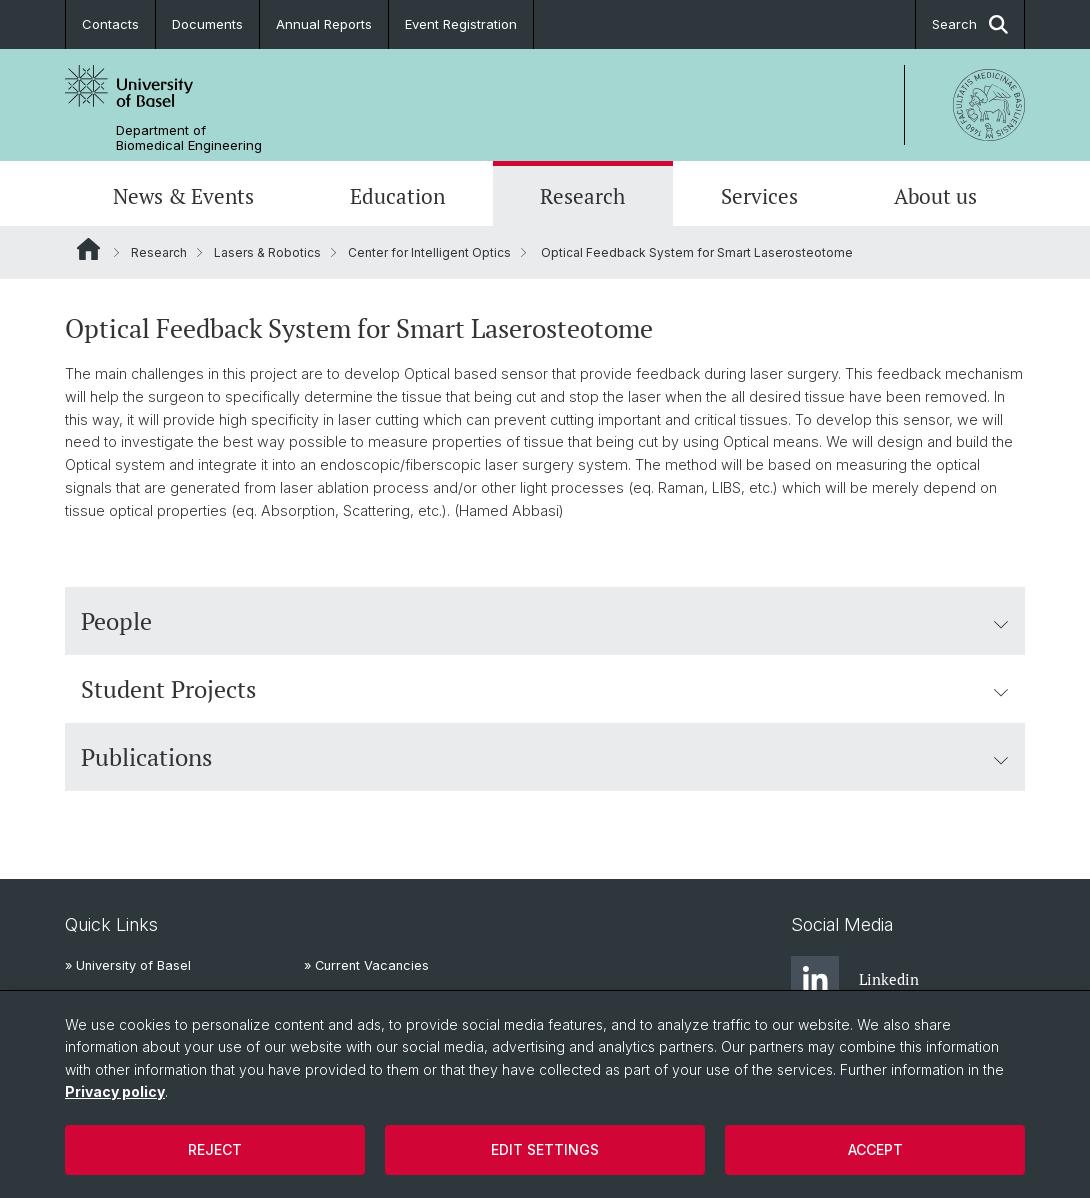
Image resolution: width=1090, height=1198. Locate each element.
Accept (875, 1149)
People (545, 621)
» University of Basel (128, 965)
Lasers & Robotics (267, 252)
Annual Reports (324, 24)
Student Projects (545, 689)
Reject (215, 1149)
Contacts (110, 24)
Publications (545, 757)
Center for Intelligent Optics (429, 252)
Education (397, 196)
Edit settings (545, 1149)
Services (759, 196)
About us (935, 196)
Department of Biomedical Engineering (189, 138)
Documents (207, 24)
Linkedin (855, 980)
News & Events (183, 196)
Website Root (88, 249)
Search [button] (970, 24)
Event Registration (461, 24)
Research (582, 196)
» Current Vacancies (366, 965)
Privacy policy (115, 1091)
